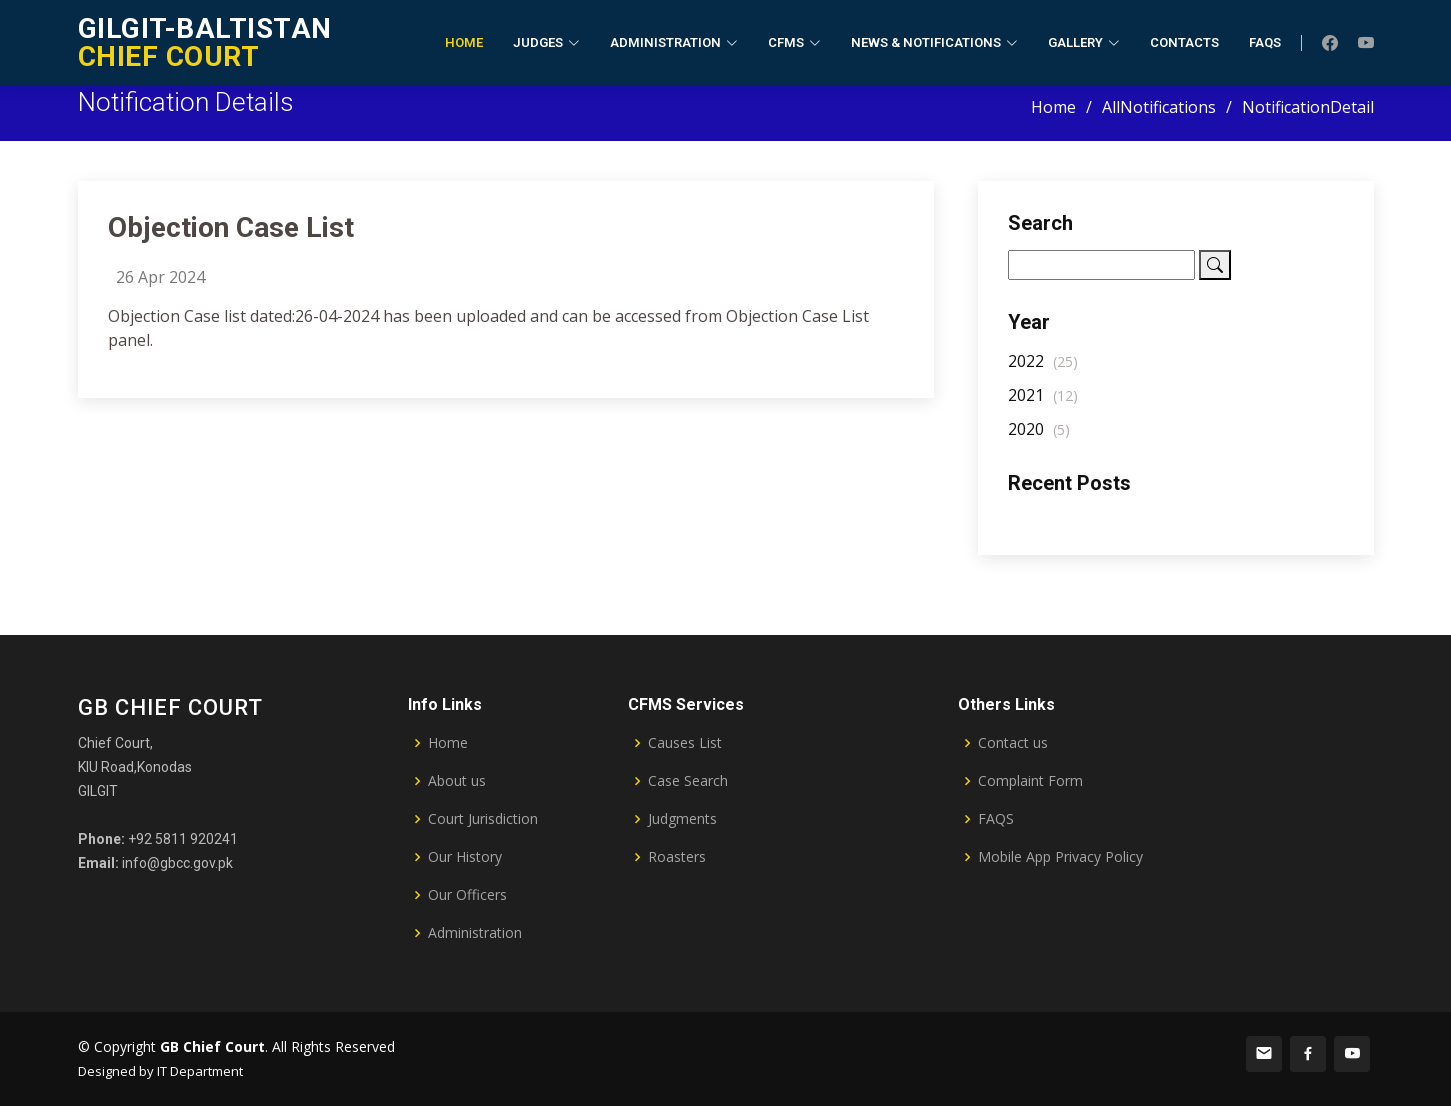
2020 (1039, 442)
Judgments (682, 819)
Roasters (677, 857)
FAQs (1265, 42)
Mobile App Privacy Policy (1060, 857)
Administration (475, 933)
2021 (1043, 408)
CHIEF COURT (205, 42)
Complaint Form (1030, 781)
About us (457, 781)
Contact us (1013, 743)
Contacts (1184, 42)
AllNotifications (1159, 107)
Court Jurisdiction (483, 819)
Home (464, 42)
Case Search (688, 781)
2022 (1043, 374)
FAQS (996, 819)
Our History (465, 857)
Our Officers (467, 895)
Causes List (685, 743)
